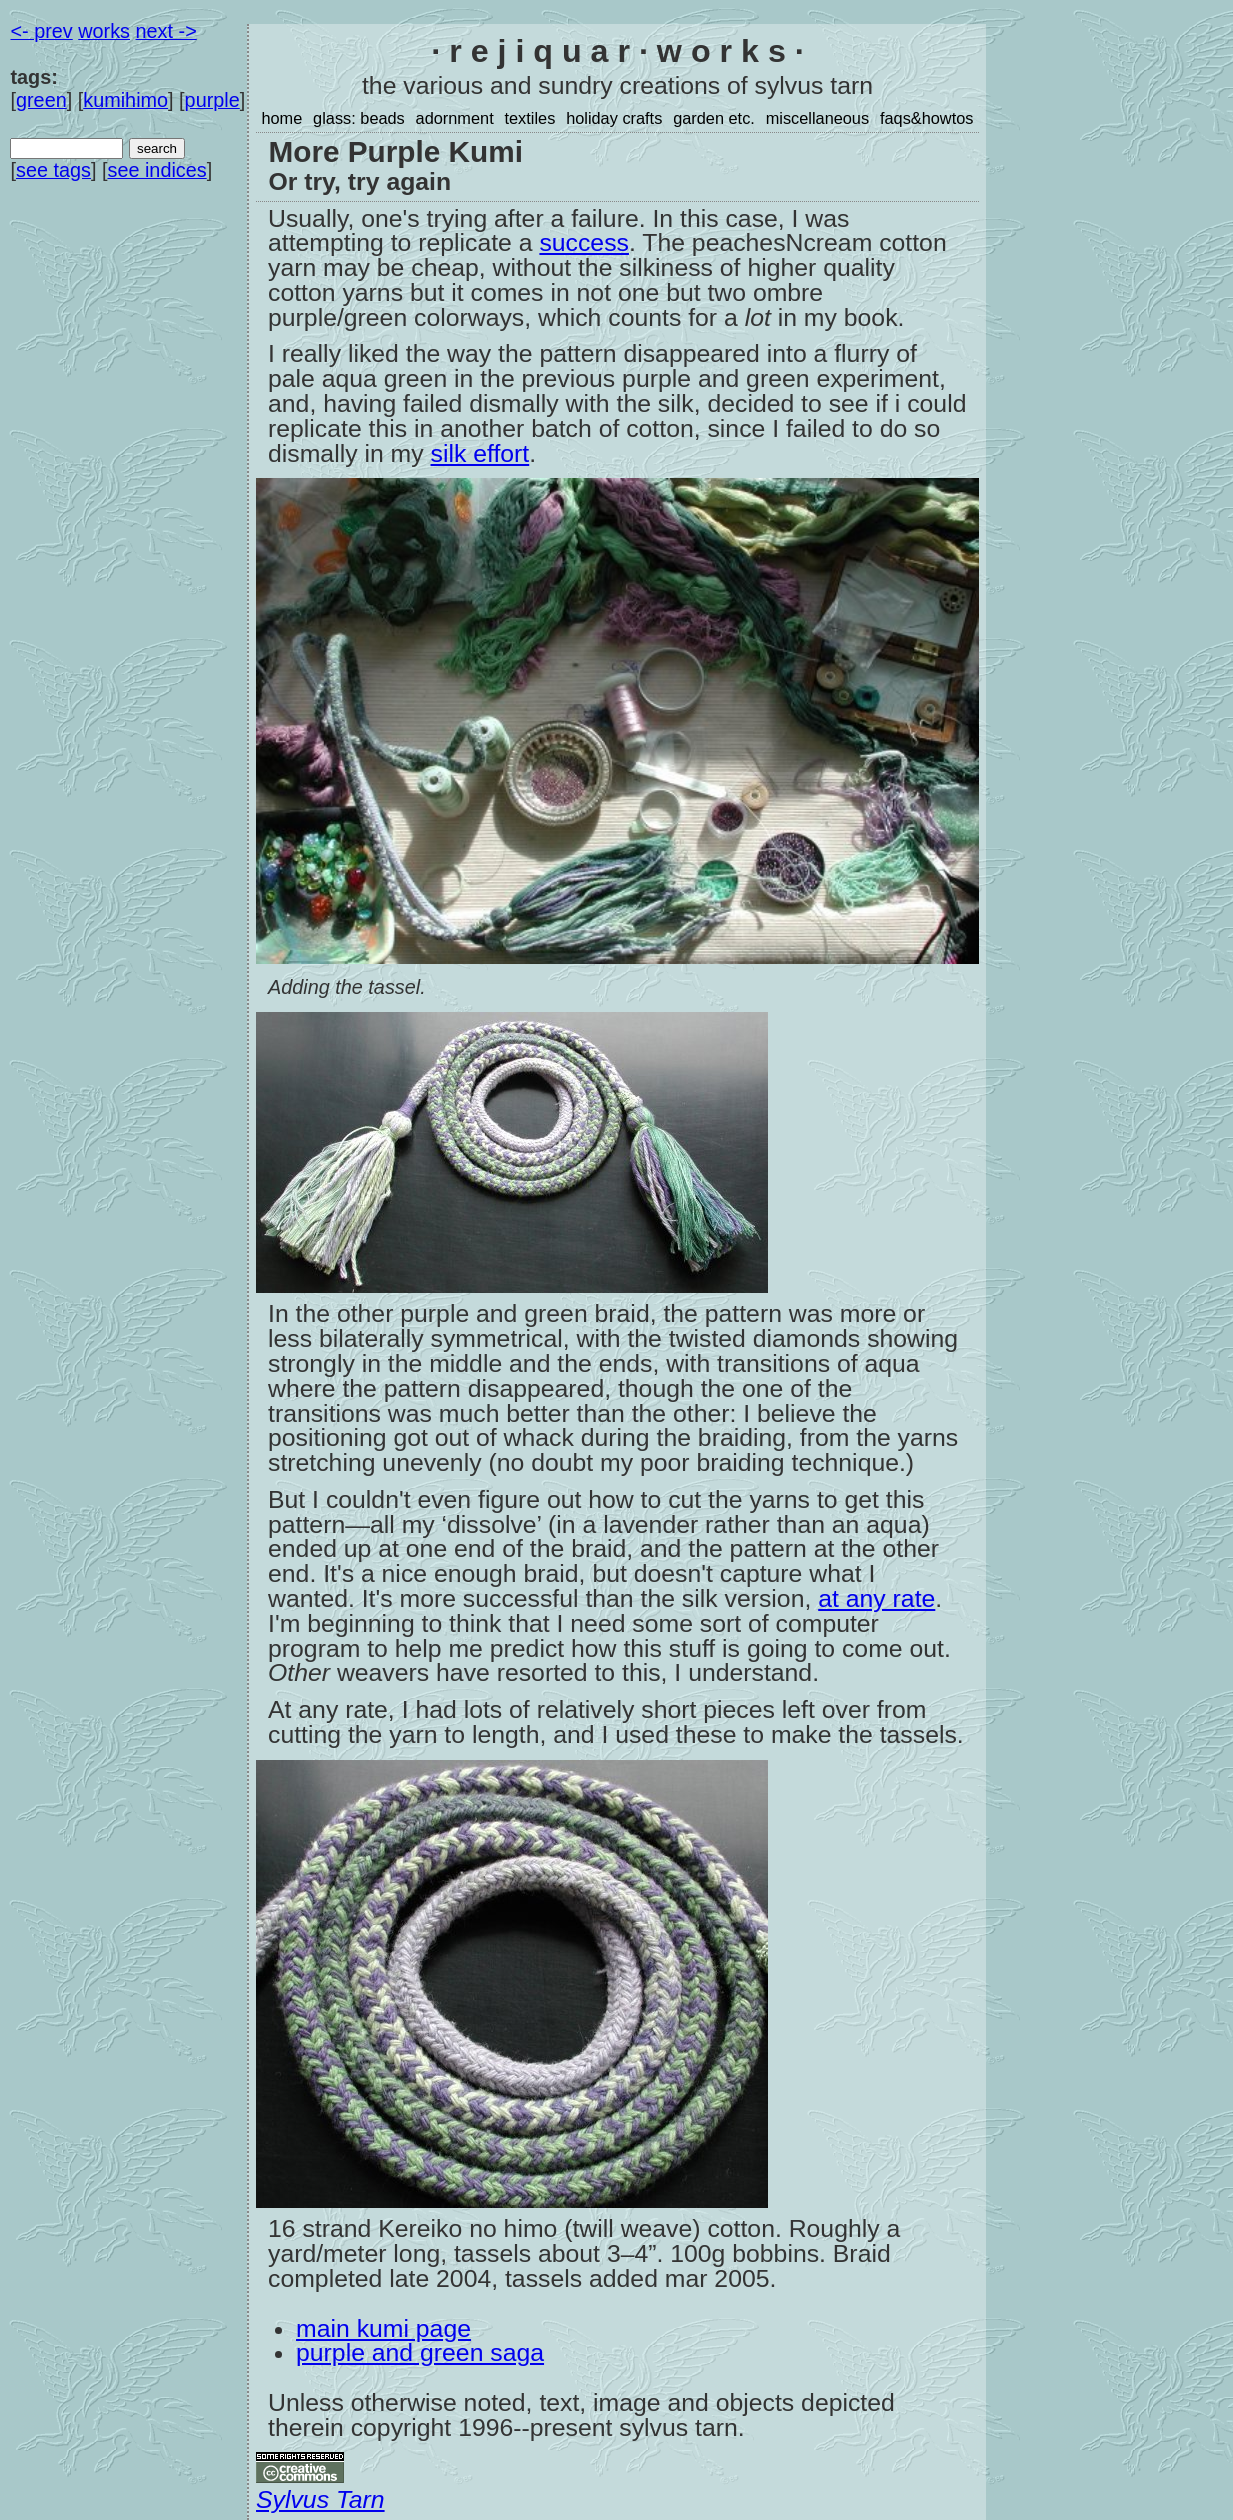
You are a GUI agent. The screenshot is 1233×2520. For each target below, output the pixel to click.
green (41, 100)
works (104, 31)
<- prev (41, 31)
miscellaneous (817, 118)
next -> (166, 31)
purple (212, 100)
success (584, 242)
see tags (53, 170)
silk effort (480, 453)
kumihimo (125, 100)
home (281, 118)
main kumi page (383, 2328)
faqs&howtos (927, 118)
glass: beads (359, 118)
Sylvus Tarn (320, 2499)
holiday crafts (614, 118)
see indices (156, 170)
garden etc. (714, 118)
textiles (529, 118)
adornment (455, 118)
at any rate (876, 1598)
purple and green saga (420, 2352)
